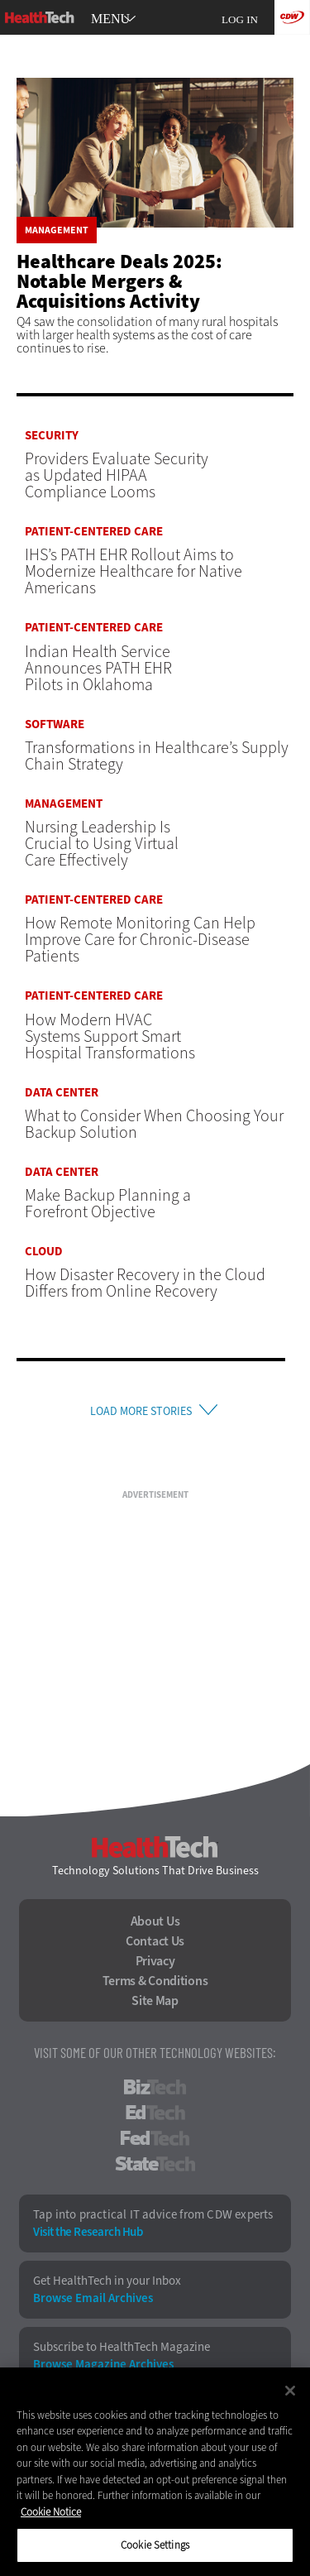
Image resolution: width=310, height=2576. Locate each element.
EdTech (155, 2112)
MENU (110, 19)
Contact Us (155, 1941)
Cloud (44, 1251)
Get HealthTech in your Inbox (107, 2281)
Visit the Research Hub (87, 2232)
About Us (155, 1921)
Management (56, 230)
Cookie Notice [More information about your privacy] (51, 2512)
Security (52, 435)
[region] (155, 2471)
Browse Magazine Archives (103, 2364)
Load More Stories (141, 1411)
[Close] (290, 2390)
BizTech (155, 2087)
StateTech (155, 2163)
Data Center (61, 1093)
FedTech (155, 2138)
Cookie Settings (155, 2545)
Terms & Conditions (155, 1981)
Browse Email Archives (93, 2298)
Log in (240, 19)
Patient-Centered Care (94, 531)
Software (54, 724)
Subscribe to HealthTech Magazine (121, 2347)
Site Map (155, 2001)
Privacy (155, 1961)
